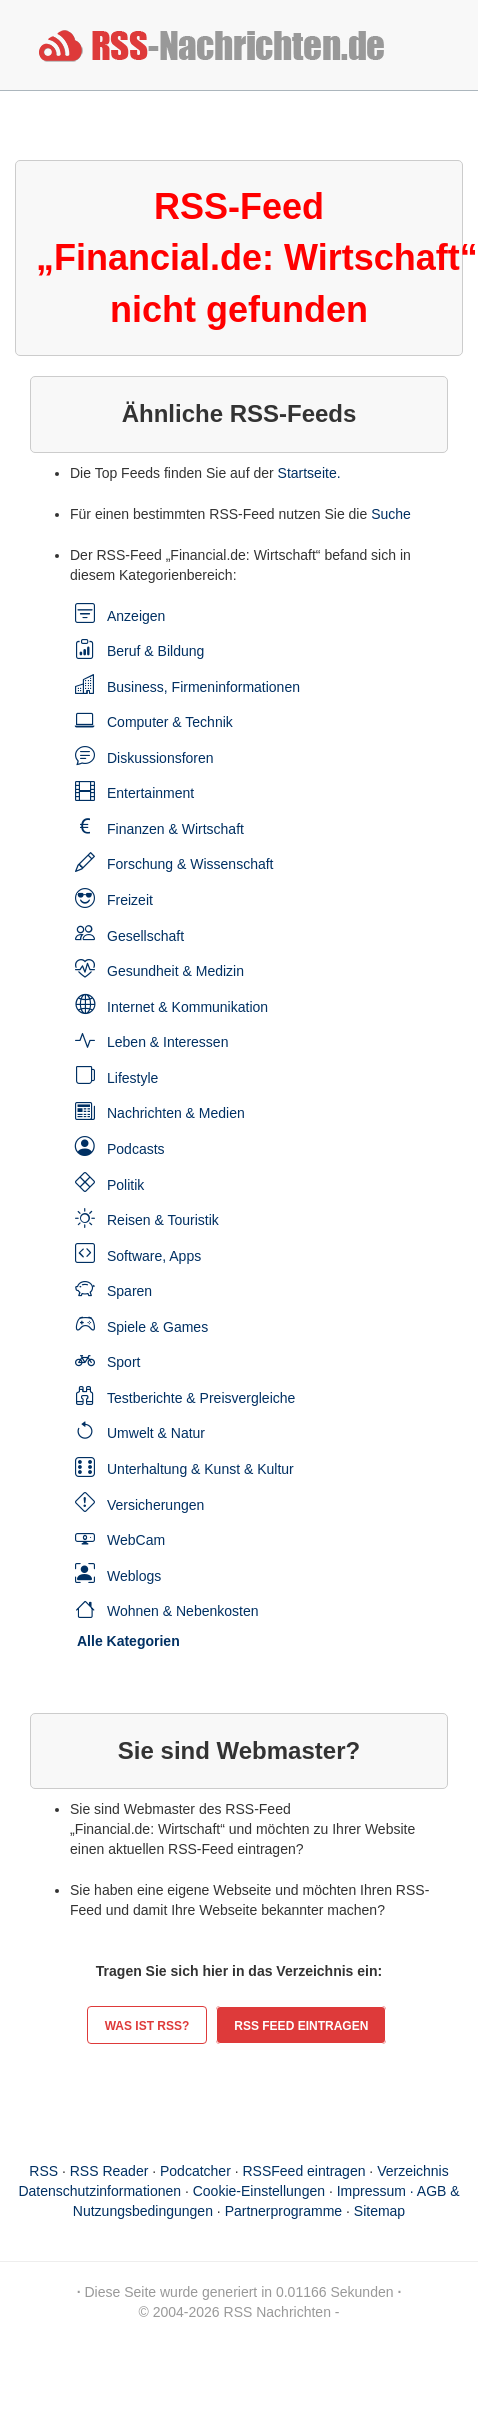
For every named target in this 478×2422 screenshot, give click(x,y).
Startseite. (309, 473)
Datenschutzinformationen (99, 2191)
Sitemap (379, 2211)
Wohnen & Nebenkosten (183, 1611)
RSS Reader (109, 2171)
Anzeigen (136, 616)
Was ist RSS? (147, 2026)
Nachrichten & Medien (176, 1113)
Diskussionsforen (160, 758)
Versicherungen (155, 1505)
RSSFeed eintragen (304, 2171)
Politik (125, 1185)
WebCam (136, 1540)
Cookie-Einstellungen (259, 2191)
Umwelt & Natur (156, 1433)
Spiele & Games (157, 1327)
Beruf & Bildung (155, 651)
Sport (123, 1362)
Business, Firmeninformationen (203, 687)
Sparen (129, 1291)
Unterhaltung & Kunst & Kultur (200, 1469)
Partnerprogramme (284, 2211)
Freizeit (130, 900)
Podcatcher (195, 2171)
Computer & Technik (170, 722)
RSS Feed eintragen (301, 2026)
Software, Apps (154, 1256)
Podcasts (136, 1149)
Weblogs (134, 1576)
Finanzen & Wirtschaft (175, 829)
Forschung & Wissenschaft (190, 864)
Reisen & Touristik (163, 1220)
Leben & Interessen (167, 1042)
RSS (43, 2171)
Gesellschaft (145, 936)
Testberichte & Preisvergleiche (201, 1398)
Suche (391, 514)
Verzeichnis (413, 2171)
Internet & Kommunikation (187, 1007)
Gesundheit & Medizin (175, 971)
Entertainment (150, 793)
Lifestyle (132, 1078)
